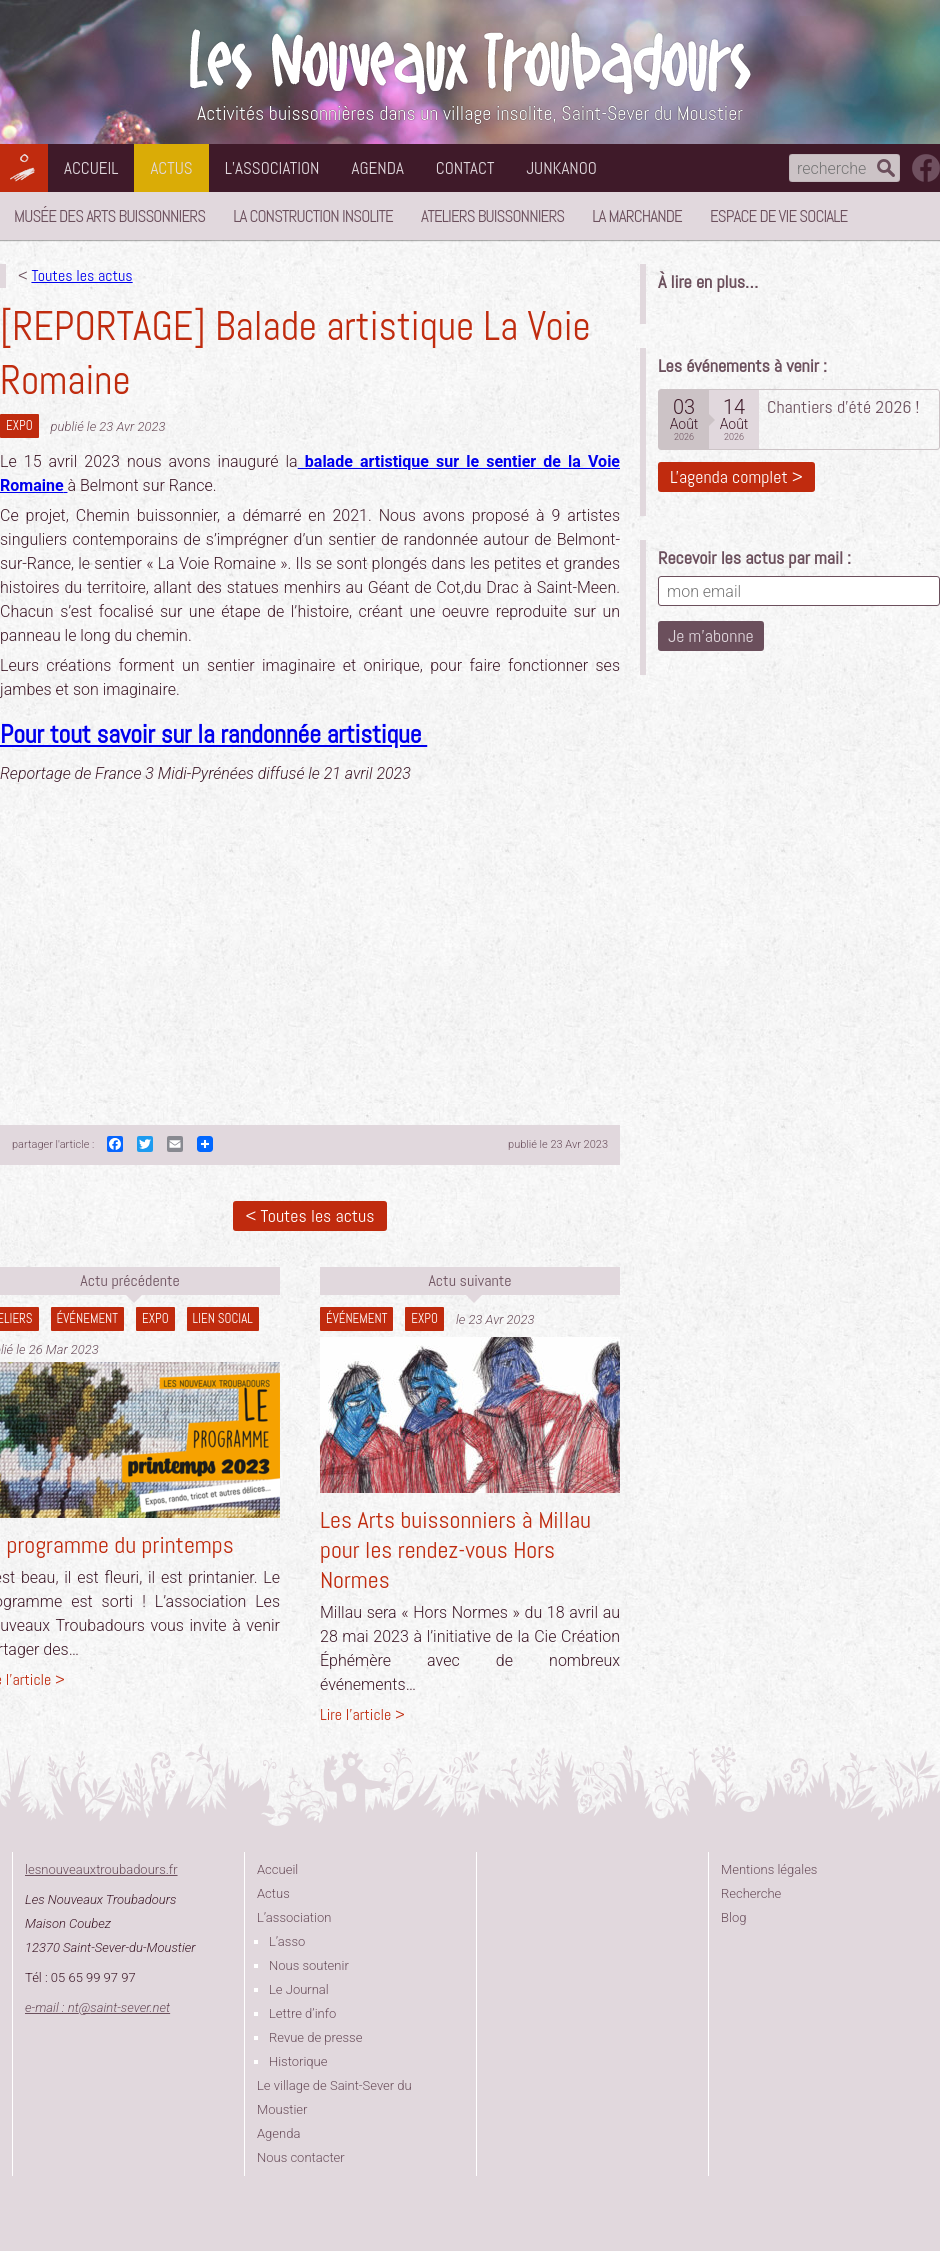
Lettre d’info (302, 2013)
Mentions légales (769, 1869)
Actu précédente (129, 1280)
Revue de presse (315, 2037)
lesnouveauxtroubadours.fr (101, 1869)
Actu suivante (469, 1280)
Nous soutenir (309, 1965)
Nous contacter (301, 2157)
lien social (223, 1318)
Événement (87, 1318)
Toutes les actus (81, 275)
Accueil (91, 168)
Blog (733, 1917)
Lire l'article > (362, 1714)
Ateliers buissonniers (492, 216)
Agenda (378, 168)
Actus (171, 168)
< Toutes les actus (309, 1215)
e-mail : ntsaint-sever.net (97, 2007)
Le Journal (299, 1989)
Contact (465, 168)
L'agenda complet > (736, 476)
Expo (19, 425)
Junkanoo (561, 168)
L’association (272, 168)
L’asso (287, 1941)
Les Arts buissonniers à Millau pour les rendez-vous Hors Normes (455, 1549)
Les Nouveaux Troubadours (470, 61)
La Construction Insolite (313, 216)
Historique (298, 2061)
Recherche (751, 1893)
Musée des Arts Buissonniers (109, 216)
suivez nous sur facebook (926, 168)
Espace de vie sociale (778, 216)
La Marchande (637, 216)
